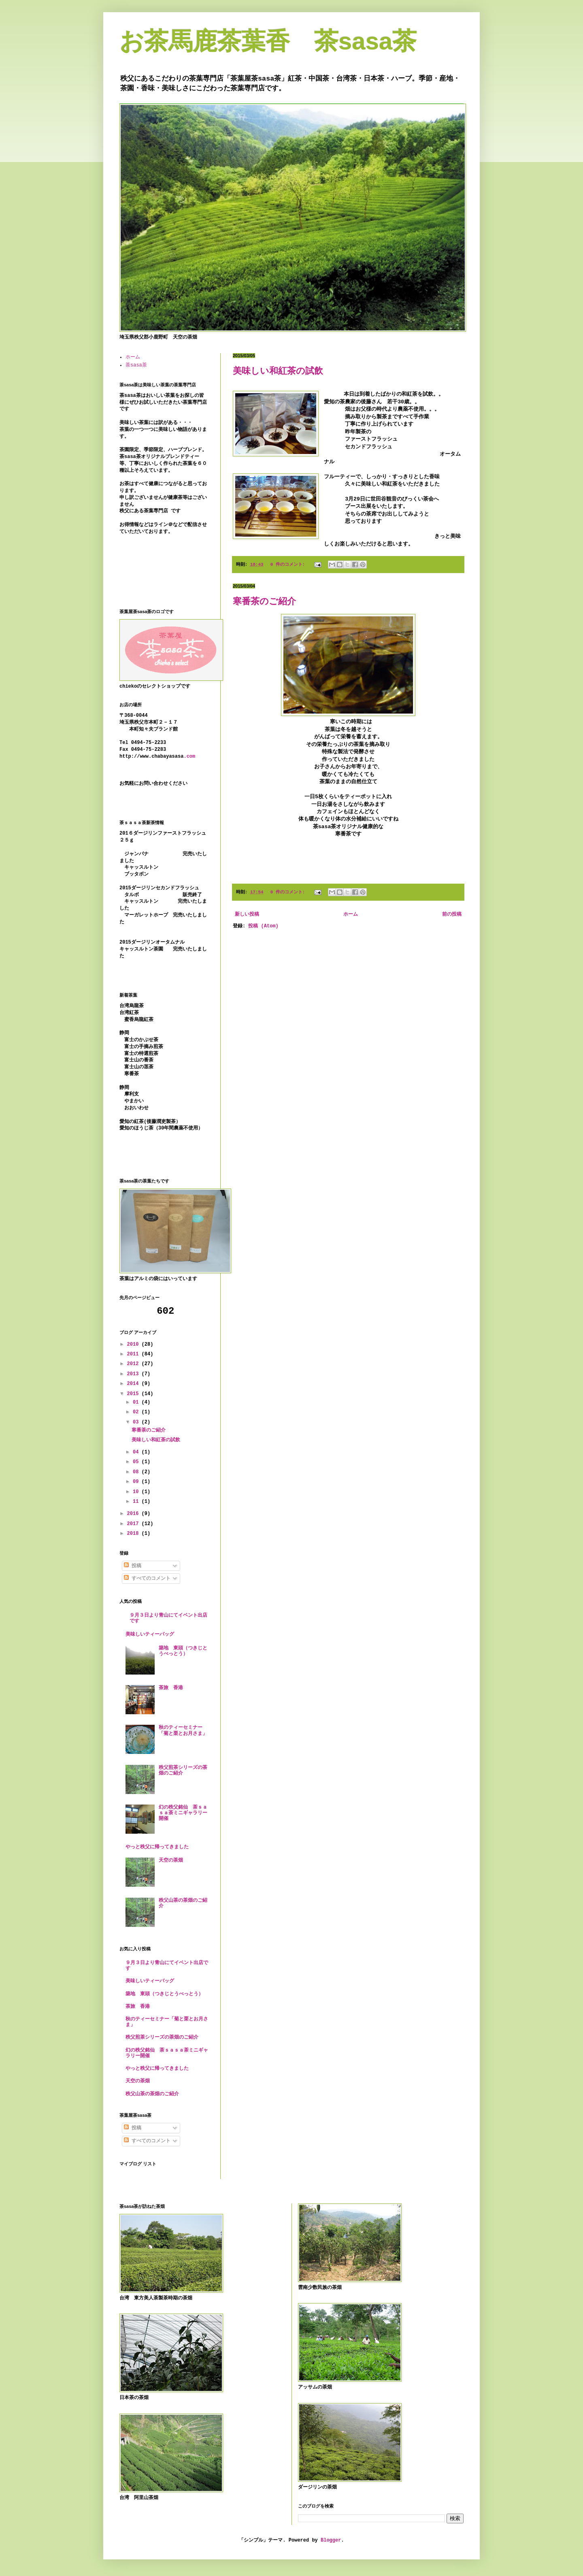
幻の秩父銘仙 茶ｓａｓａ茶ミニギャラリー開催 (183, 1813)
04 (137, 1452)
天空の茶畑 (171, 1860)
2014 (134, 1384)
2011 (134, 1354)
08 (137, 1472)
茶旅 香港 (171, 1688)
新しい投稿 (247, 914)
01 (137, 1402)
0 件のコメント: (289, 564)
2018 (134, 1533)
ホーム (350, 914)
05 (137, 1462)
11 (137, 1501)
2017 (134, 1524)
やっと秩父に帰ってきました (157, 1847)
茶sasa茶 (136, 365)
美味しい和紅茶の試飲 (278, 371)
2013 (134, 1374)
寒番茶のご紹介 (264, 601)
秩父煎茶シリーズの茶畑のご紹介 (162, 2037)
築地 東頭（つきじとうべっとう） (183, 1651)
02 (137, 1412)
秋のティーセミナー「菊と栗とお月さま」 (183, 1730)
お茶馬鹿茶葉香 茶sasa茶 (268, 41)
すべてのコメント (147, 1578)
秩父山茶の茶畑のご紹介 (152, 2094)
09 (137, 1482)
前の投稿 (452, 914)
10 (137, 1492)
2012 (134, 1364)
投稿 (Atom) (263, 926)
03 (137, 1422)
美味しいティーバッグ (150, 1634)
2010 (134, 1344)
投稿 (132, 1566)
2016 (134, 1514)
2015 (134, 1394)
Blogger (331, 2540)
